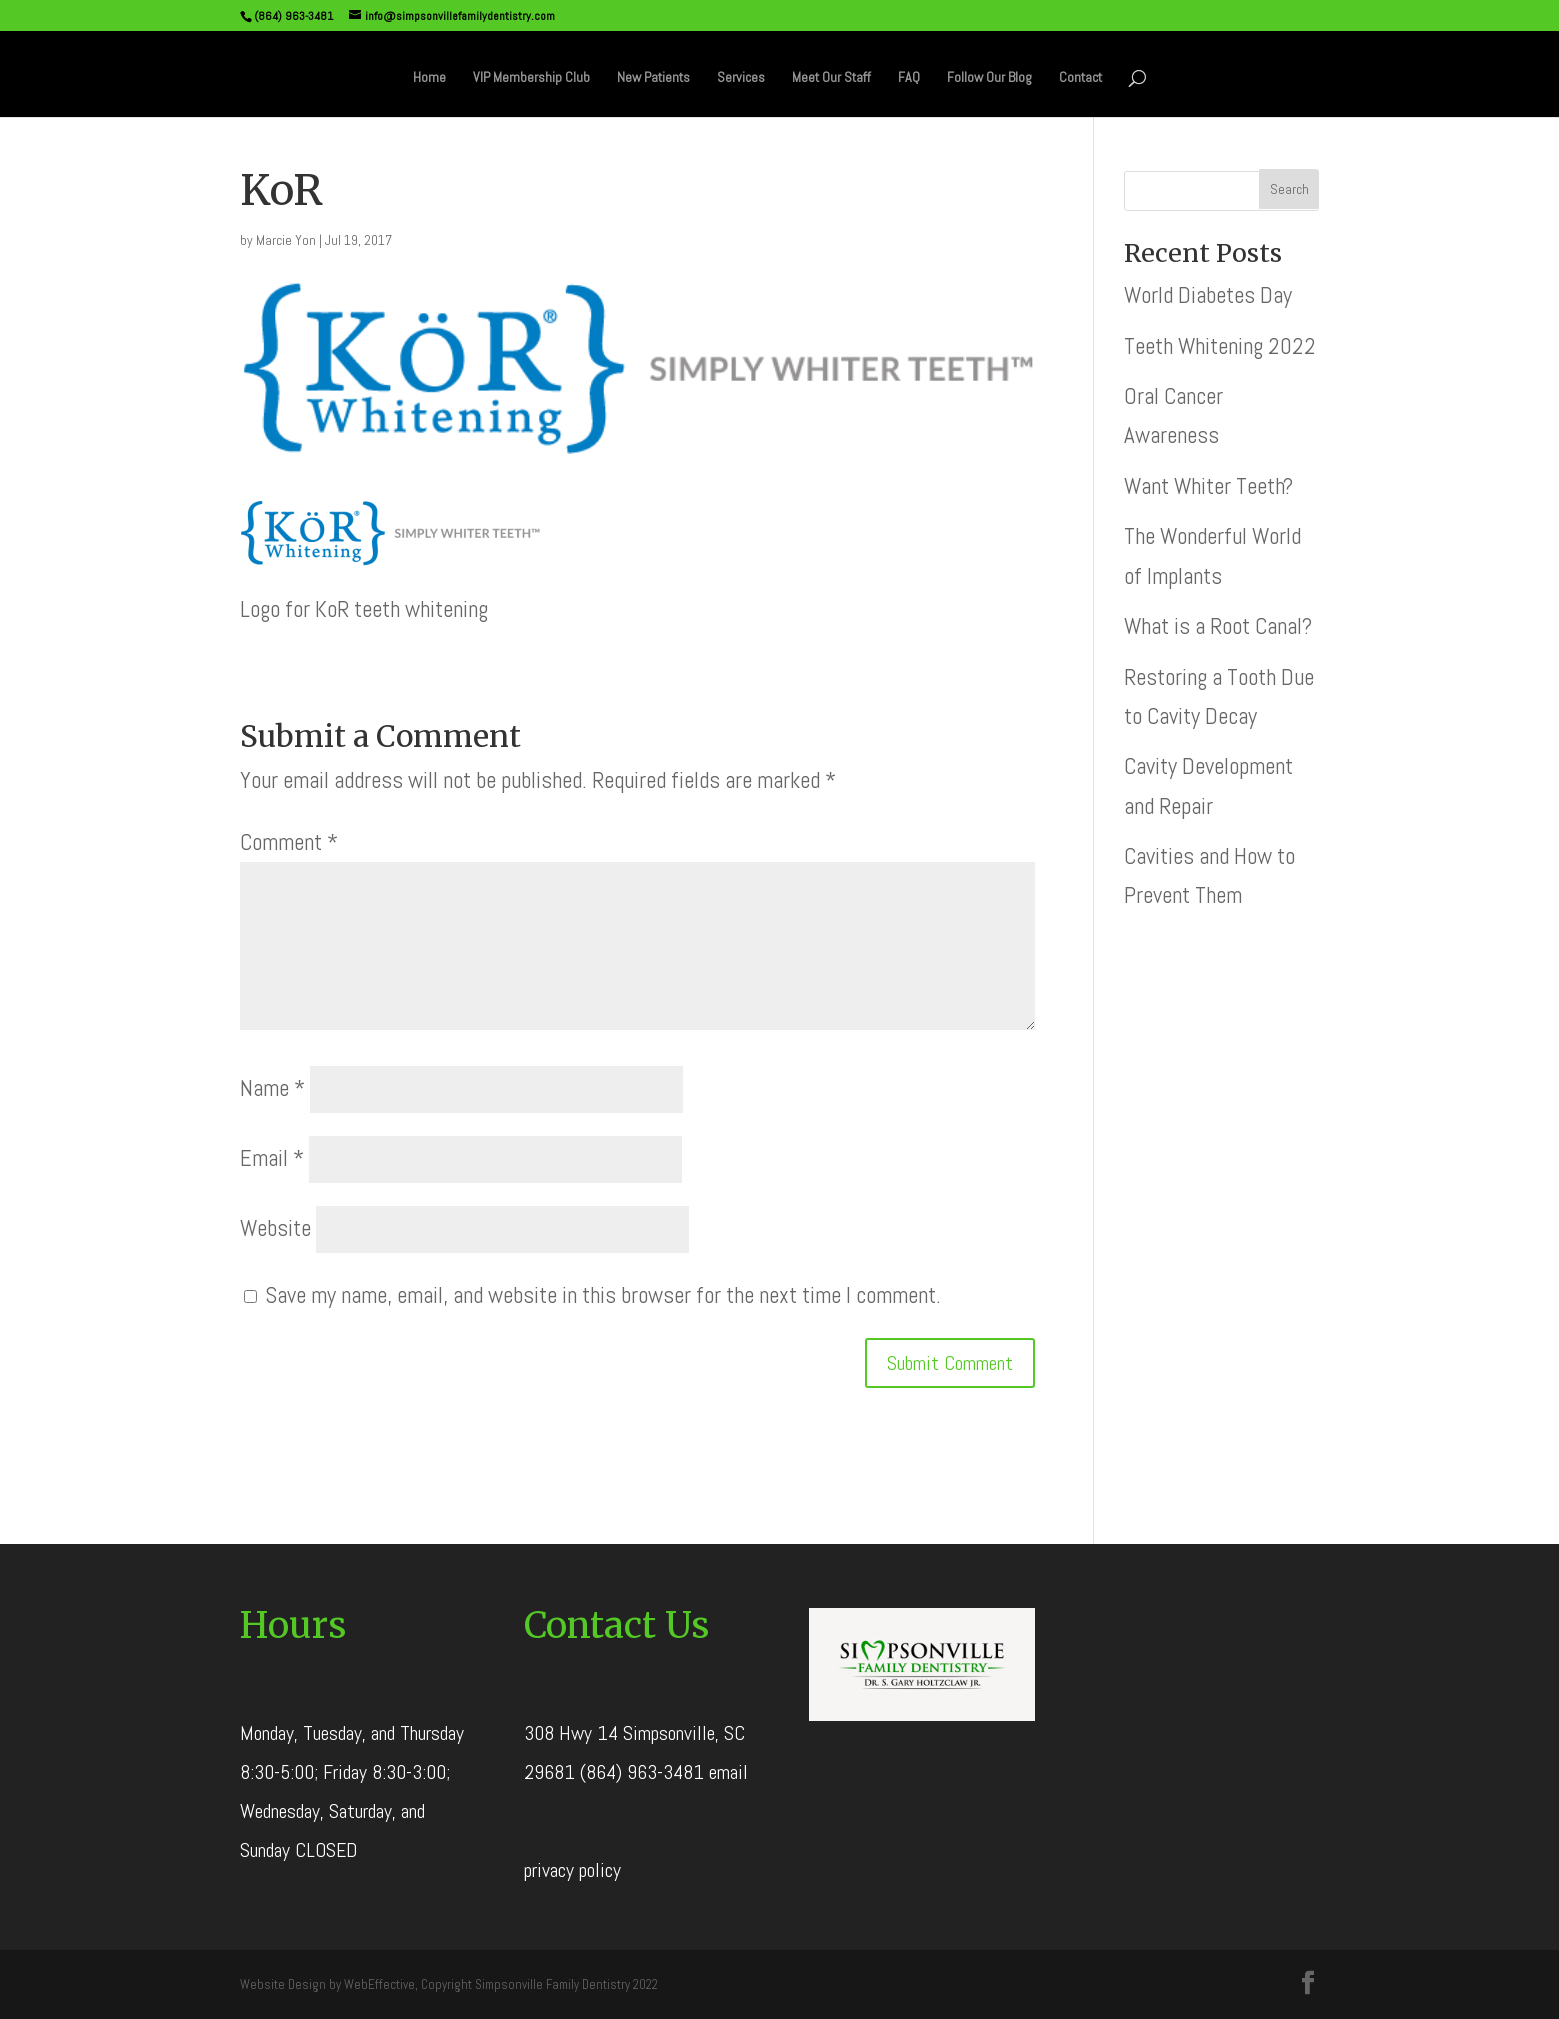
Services (741, 78)
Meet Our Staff (831, 78)
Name (272, 1088)
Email (272, 1158)
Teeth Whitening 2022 (1220, 346)
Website (275, 1228)
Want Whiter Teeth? (1208, 486)
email (728, 1772)
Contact (1080, 78)
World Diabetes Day (1208, 295)
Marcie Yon (286, 240)
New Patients (653, 78)
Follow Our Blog (989, 78)
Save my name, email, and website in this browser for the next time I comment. (603, 1295)
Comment (289, 842)
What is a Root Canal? (1218, 626)
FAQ (909, 78)
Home (429, 78)
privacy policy (572, 1870)
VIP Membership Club (531, 78)
